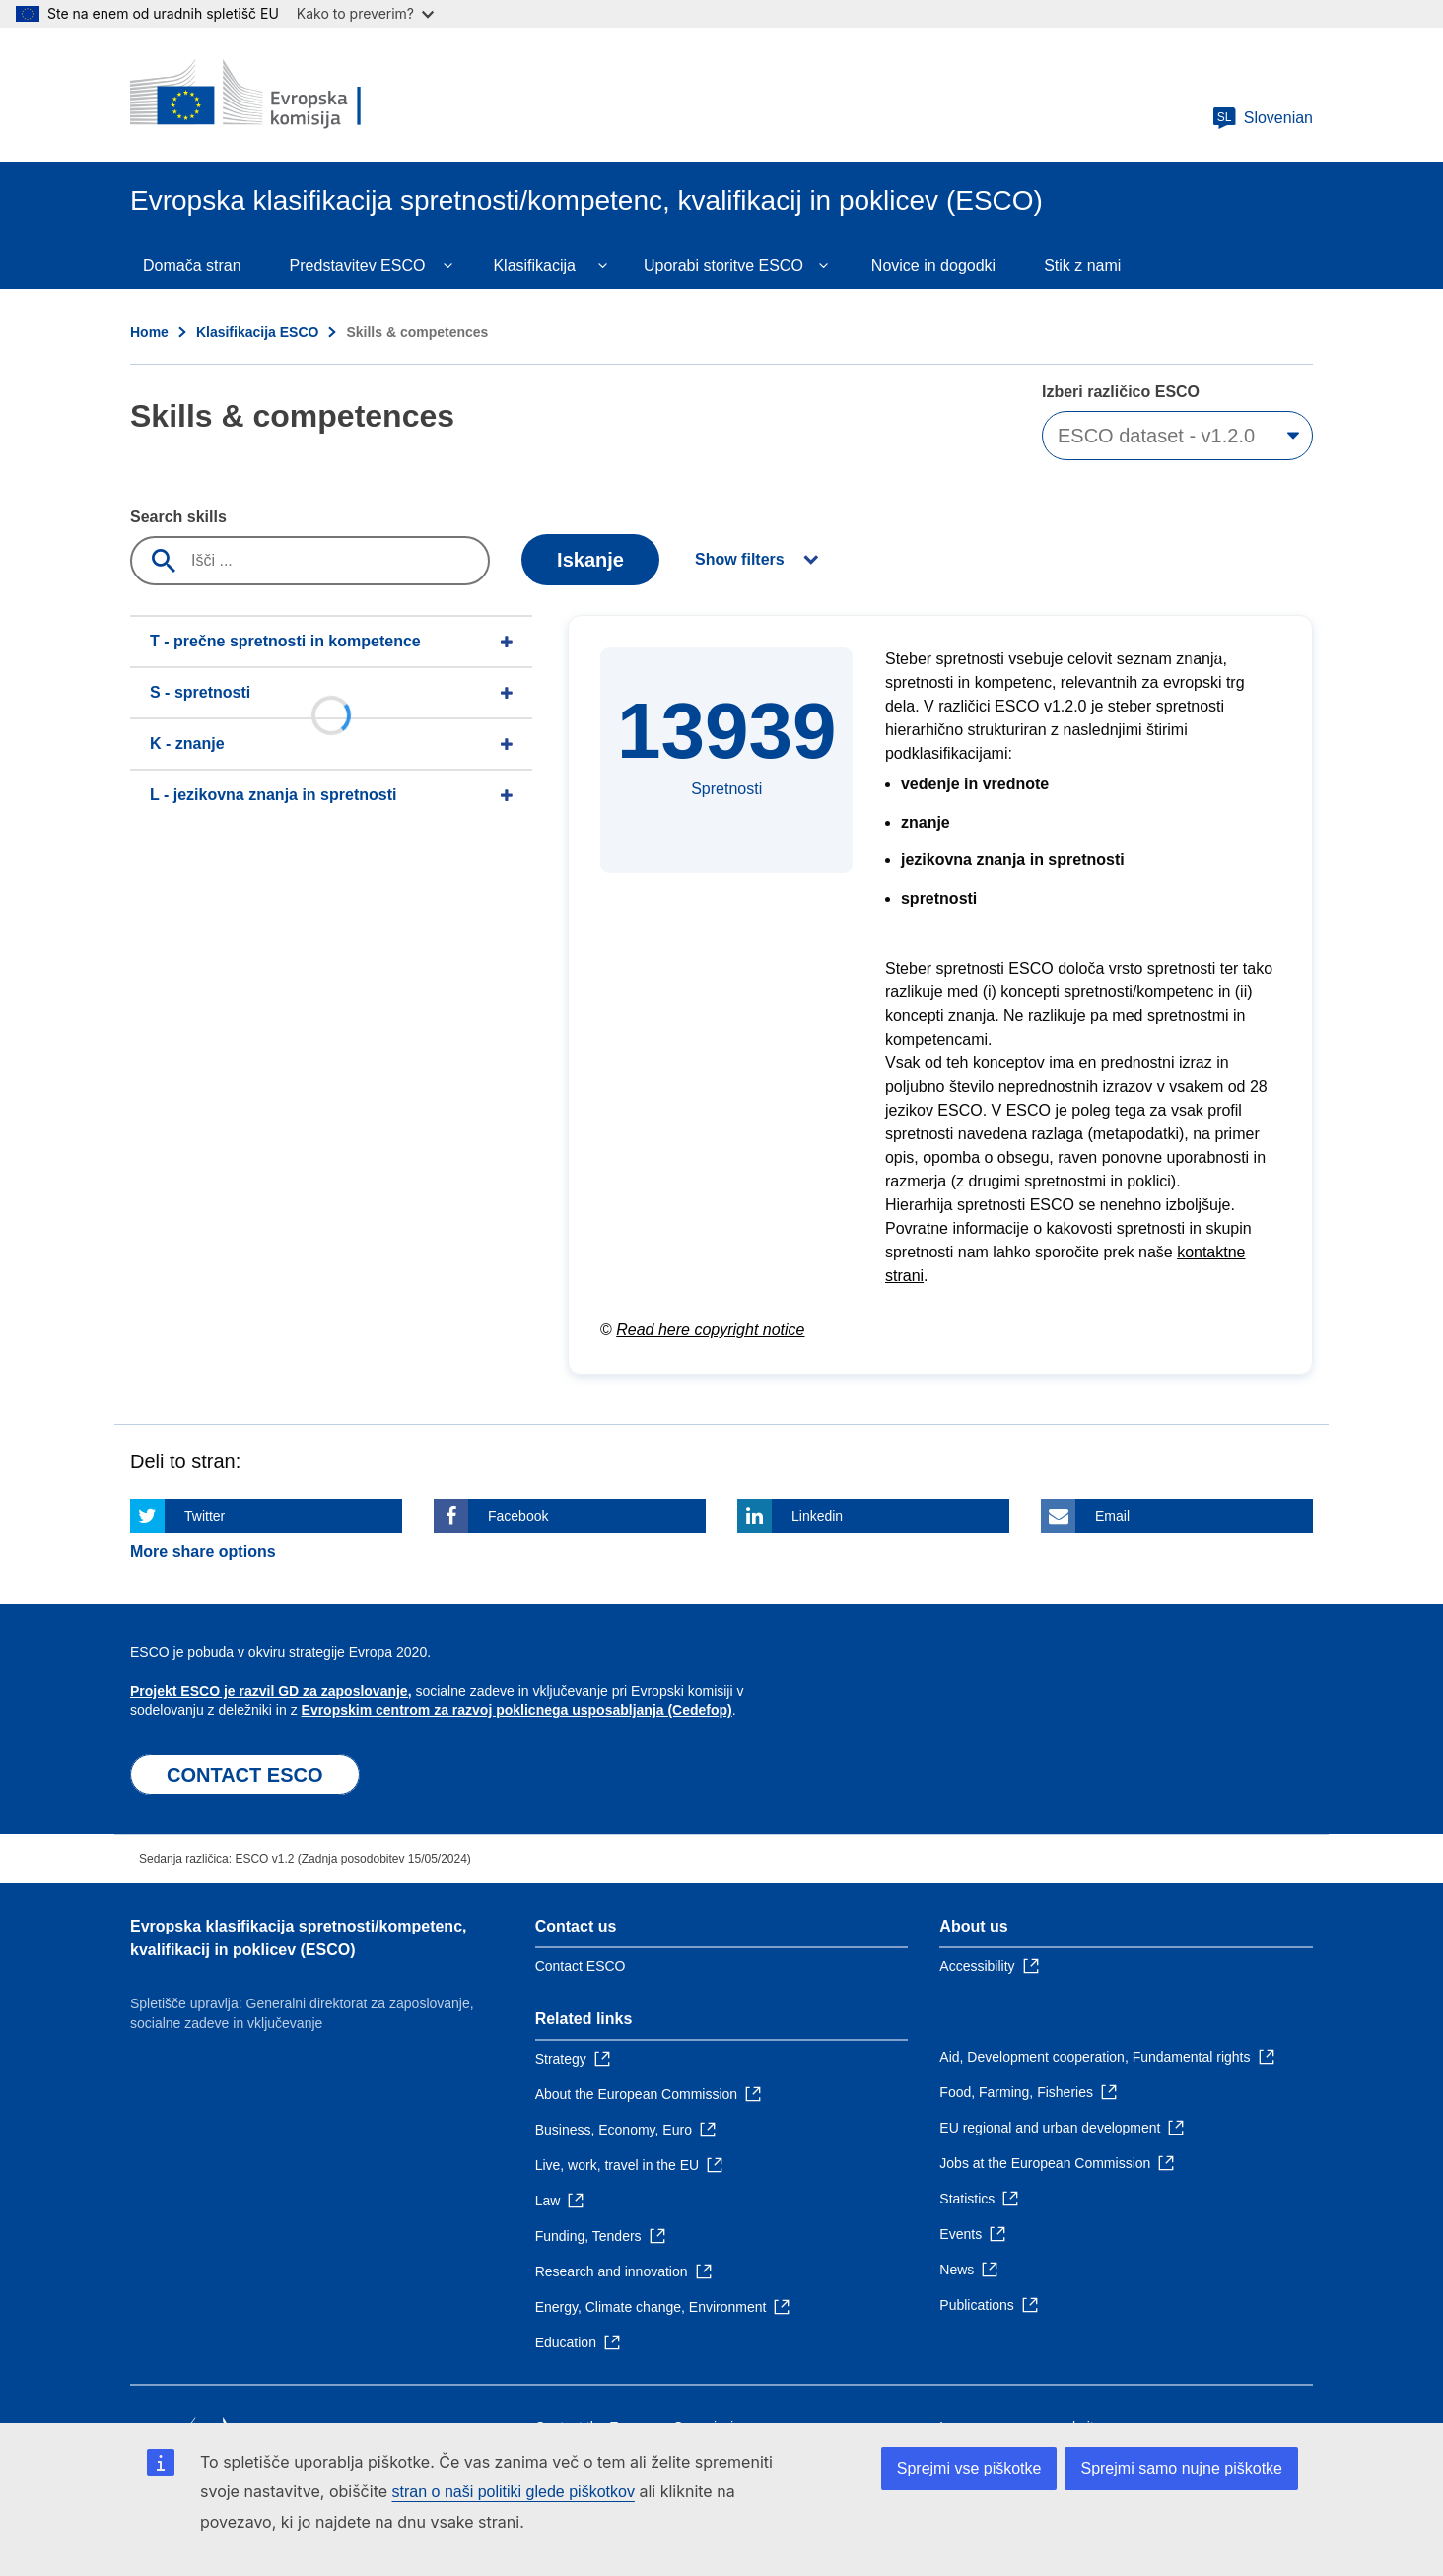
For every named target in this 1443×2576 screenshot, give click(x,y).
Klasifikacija (534, 265)
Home (149, 332)
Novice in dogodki (933, 265)
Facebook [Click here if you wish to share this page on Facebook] (518, 1516)
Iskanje (590, 560)
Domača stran (192, 265)
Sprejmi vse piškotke (969, 2468)
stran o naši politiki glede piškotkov (513, 2491)
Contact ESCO (580, 1966)
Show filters (740, 559)
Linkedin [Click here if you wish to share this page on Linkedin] (817, 1516)
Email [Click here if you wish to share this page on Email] (1112, 1516)
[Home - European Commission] (273, 94)
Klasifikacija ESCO (257, 332)
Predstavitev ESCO (358, 265)
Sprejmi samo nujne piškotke (1181, 2468)
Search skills (178, 516)
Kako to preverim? (365, 13)
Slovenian (1262, 118)
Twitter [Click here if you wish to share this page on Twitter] (204, 1516)
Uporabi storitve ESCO (723, 265)
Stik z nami (1082, 265)
